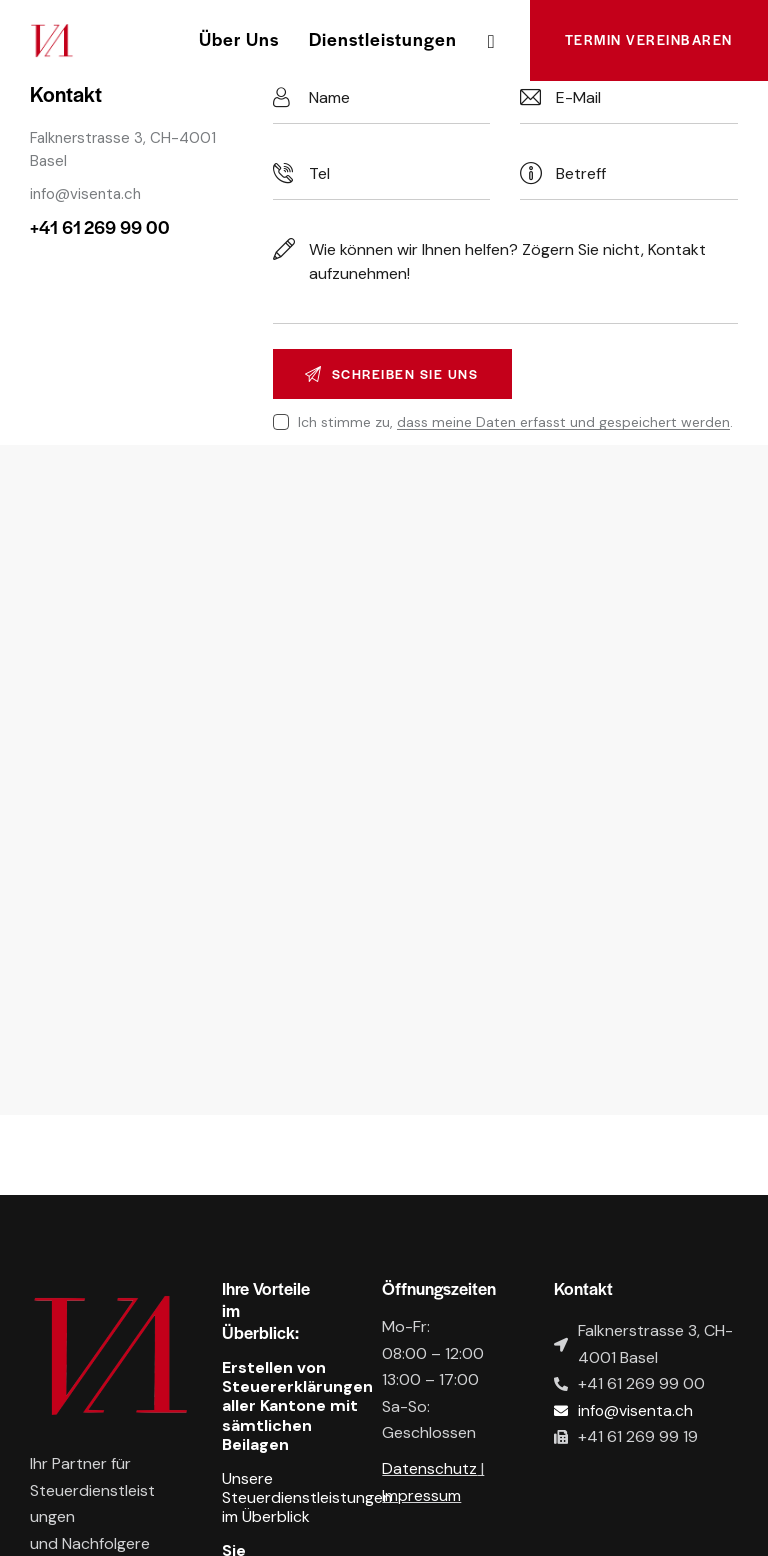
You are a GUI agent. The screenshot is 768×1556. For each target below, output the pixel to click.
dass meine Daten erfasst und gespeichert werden (563, 423)
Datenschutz (429, 1470)
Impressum (421, 1496)
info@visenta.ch (85, 194)
